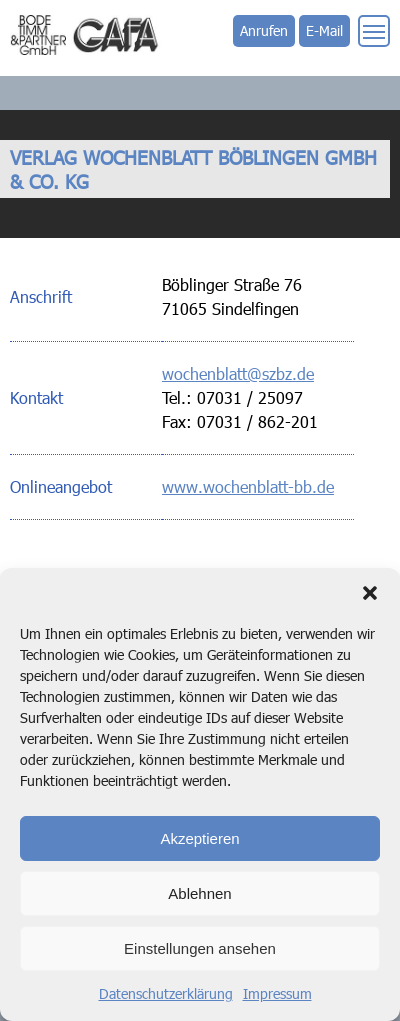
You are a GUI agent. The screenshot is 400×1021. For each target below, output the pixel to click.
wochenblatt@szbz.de (238, 373)
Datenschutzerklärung (166, 993)
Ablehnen (199, 893)
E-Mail (324, 30)
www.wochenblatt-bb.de (248, 486)
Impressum (277, 993)
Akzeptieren (199, 838)
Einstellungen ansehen (200, 948)
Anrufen (264, 30)
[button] (370, 593)
